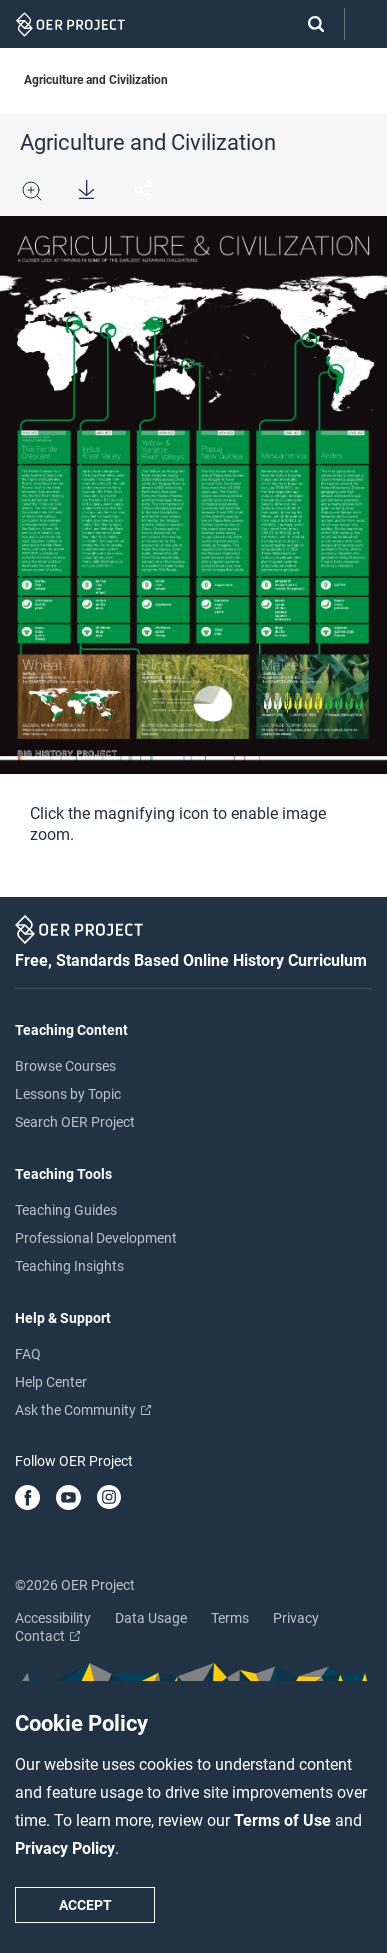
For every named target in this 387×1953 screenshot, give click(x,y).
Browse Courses (65, 1066)
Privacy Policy (65, 1848)
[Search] (306, 24)
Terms (230, 1618)
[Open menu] (366, 24)
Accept (85, 1905)
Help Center (51, 1382)
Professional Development (96, 1238)
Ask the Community (83, 1410)
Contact (47, 1636)
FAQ (28, 1354)
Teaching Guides (66, 1210)
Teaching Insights (69, 1266)
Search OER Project (75, 1122)
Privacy (296, 1618)
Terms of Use (284, 1820)
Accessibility (53, 1618)
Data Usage (151, 1618)
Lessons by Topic (68, 1094)
